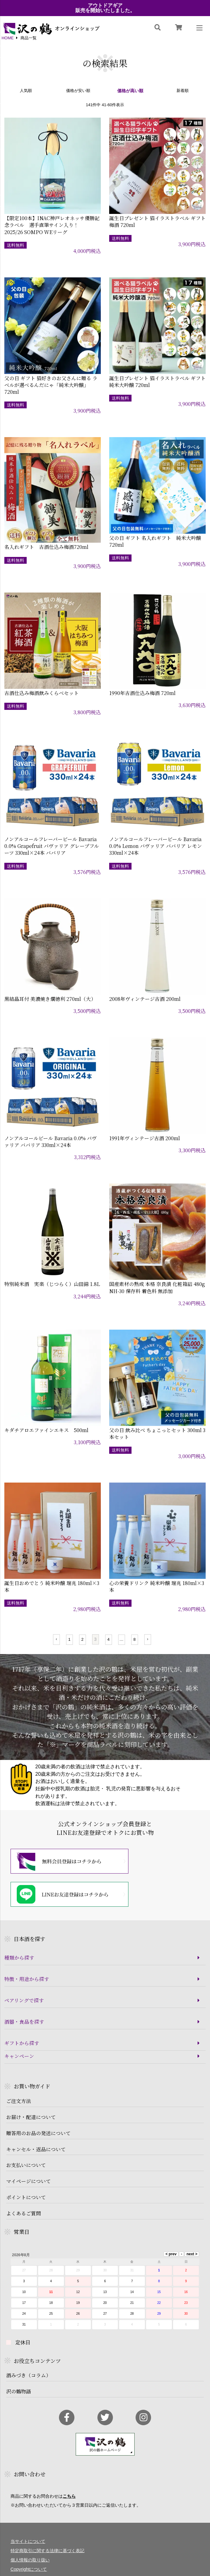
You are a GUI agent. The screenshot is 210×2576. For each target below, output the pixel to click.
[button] (56, 1639)
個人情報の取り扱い (30, 2560)
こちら (69, 2496)
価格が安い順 (78, 91)
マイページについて (28, 2181)
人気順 (26, 91)
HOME (8, 38)
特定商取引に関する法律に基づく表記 (47, 2550)
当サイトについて (28, 2541)
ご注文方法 (18, 2101)
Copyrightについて (29, 2569)
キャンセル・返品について (36, 2149)
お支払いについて (26, 2165)
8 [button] (134, 1639)
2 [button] (82, 1639)
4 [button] (108, 1639)
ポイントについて (26, 2197)
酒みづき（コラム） (28, 2375)
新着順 (182, 91)
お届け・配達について (31, 2117)
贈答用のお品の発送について (38, 2133)
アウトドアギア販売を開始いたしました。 (105, 8)
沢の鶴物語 (18, 2391)
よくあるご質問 (23, 2213)
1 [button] (69, 1639)
